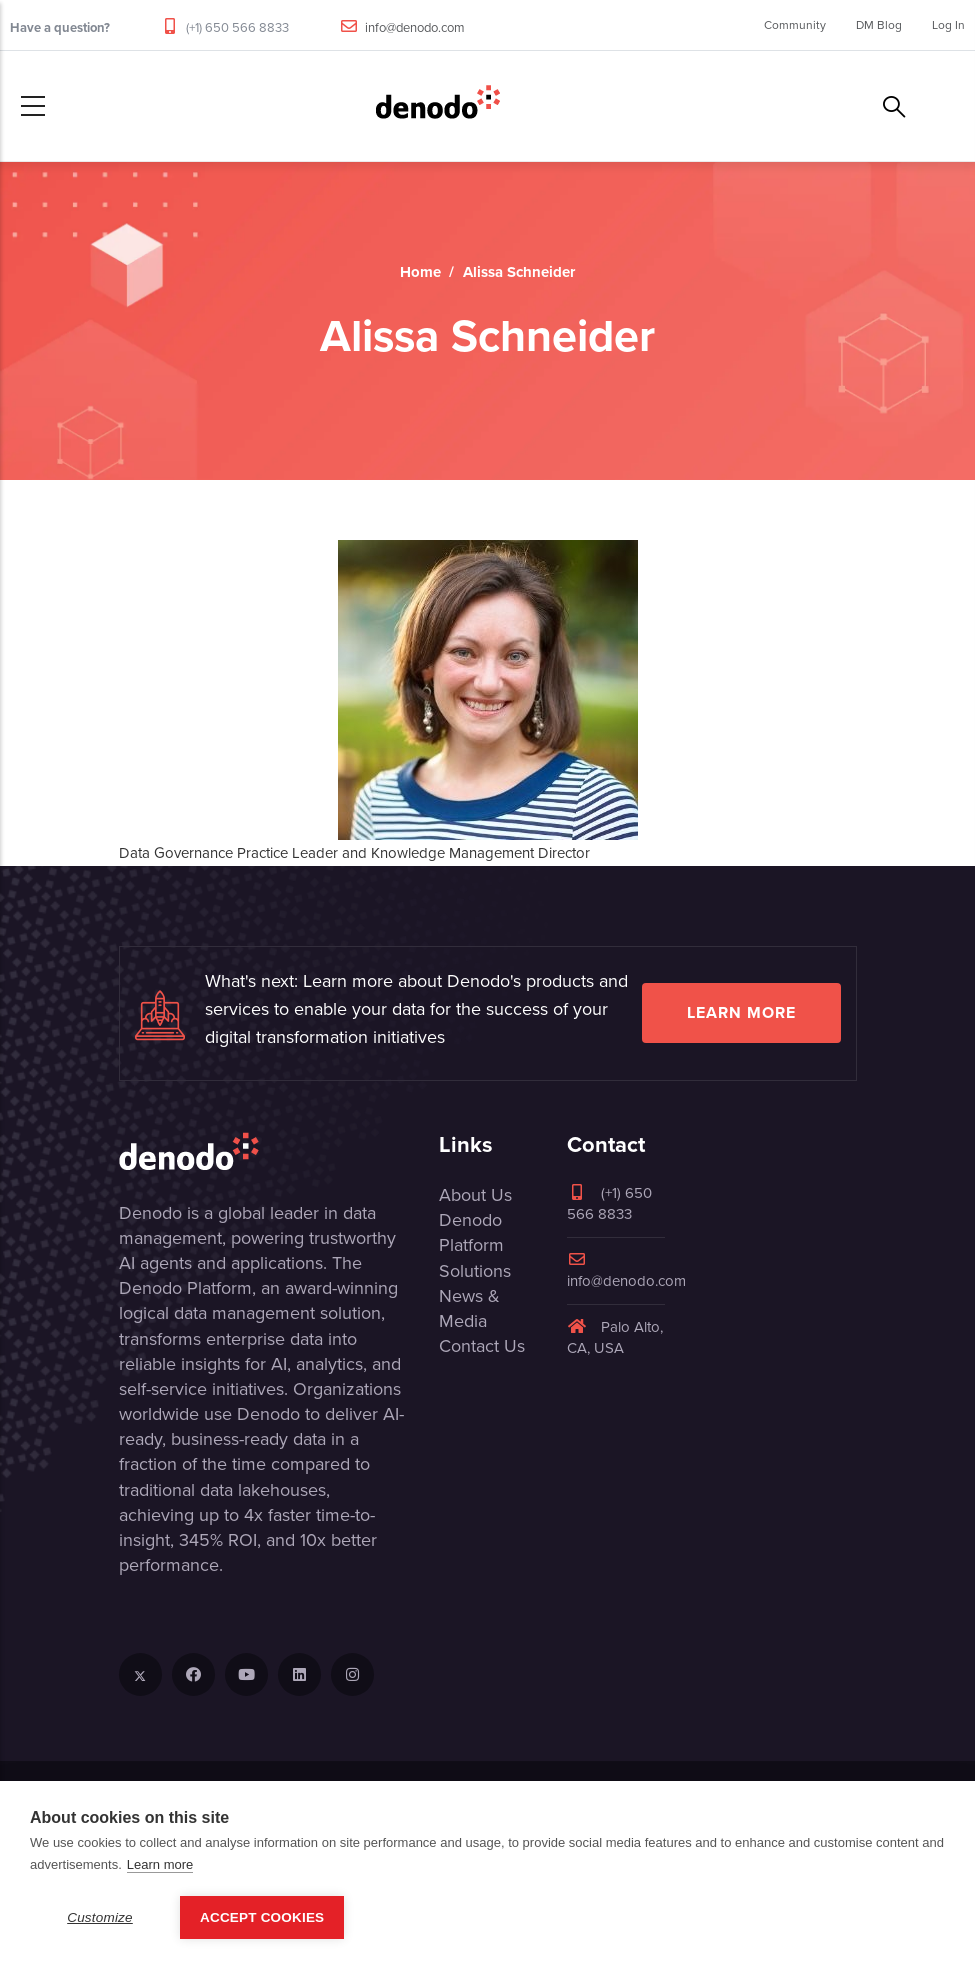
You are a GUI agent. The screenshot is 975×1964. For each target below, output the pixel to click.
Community (795, 25)
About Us (475, 1195)
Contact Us (482, 1346)
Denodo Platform (471, 1232)
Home (420, 272)
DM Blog (879, 25)
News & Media (469, 1308)
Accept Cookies (262, 1917)
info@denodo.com (415, 27)
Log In (948, 25)
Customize (100, 1917)
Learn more (741, 1012)
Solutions (475, 1271)
